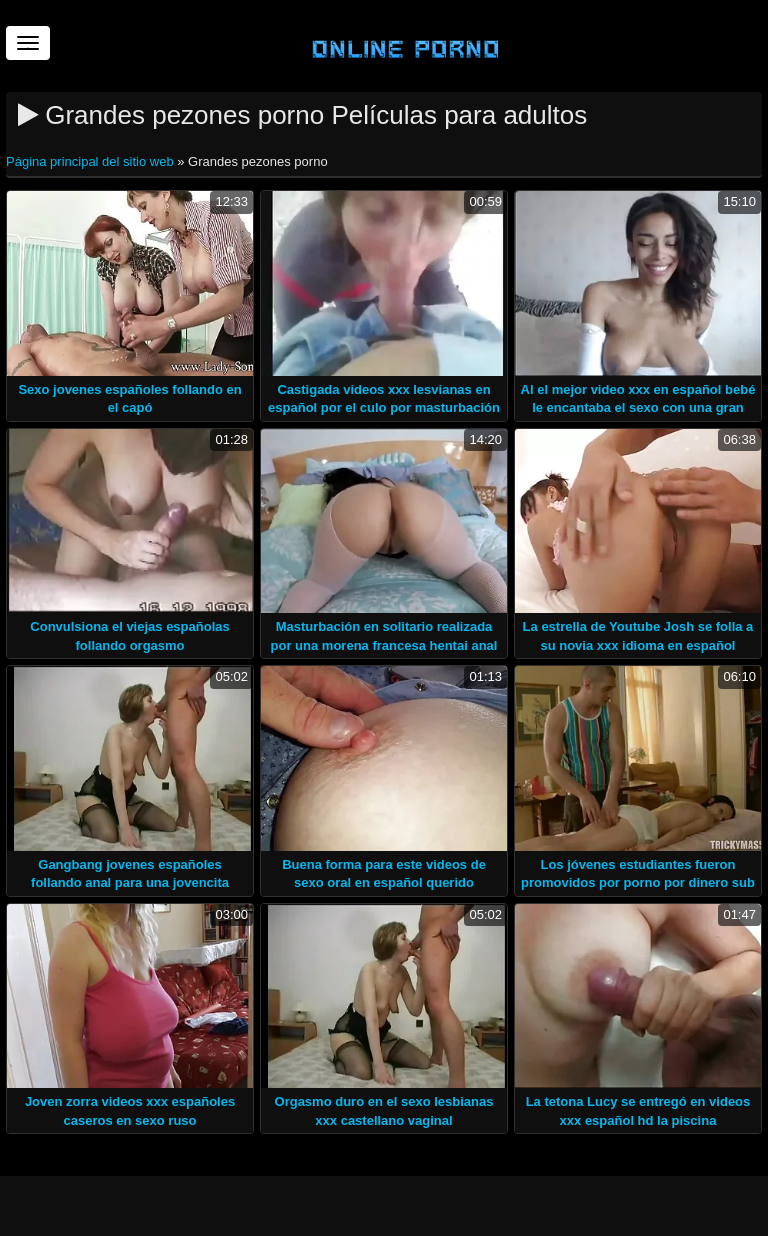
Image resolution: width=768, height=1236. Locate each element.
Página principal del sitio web (91, 161)
